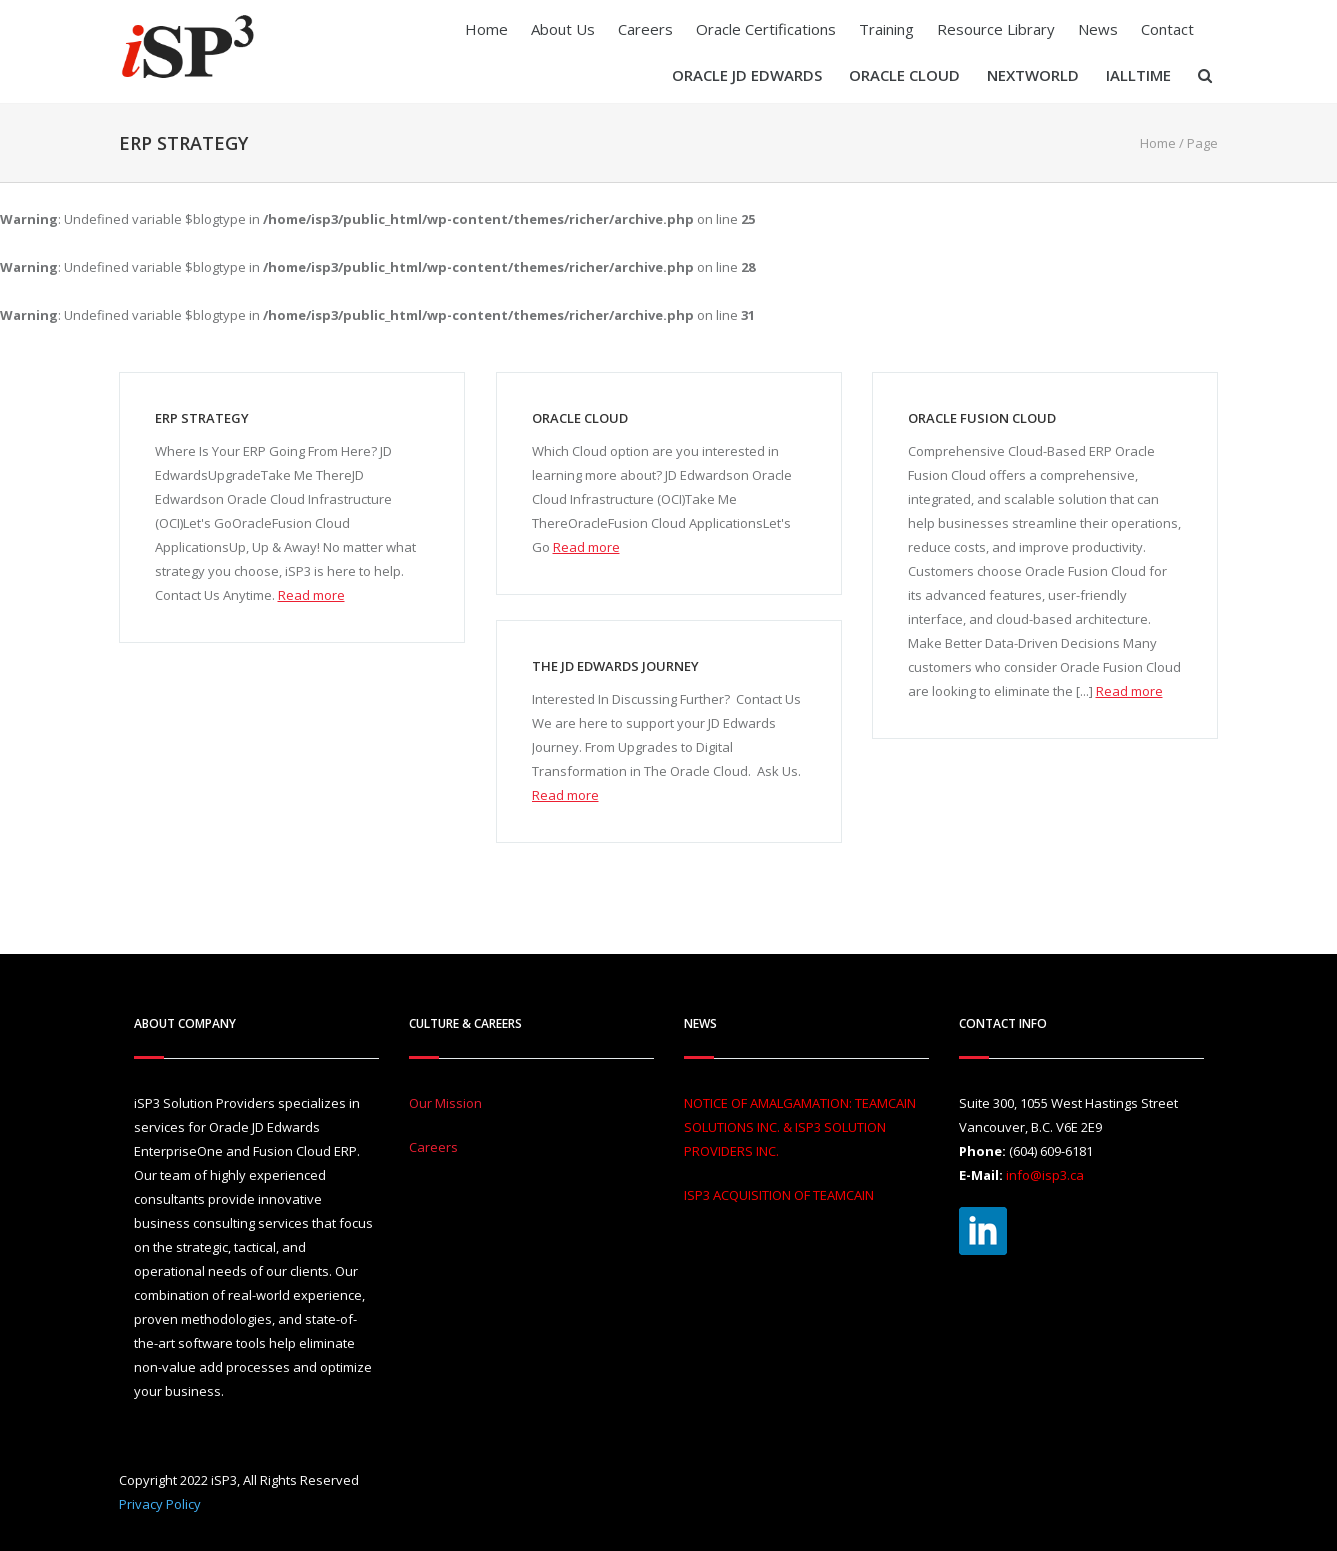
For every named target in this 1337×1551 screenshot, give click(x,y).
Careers (645, 29)
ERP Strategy (202, 418)
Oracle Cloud (904, 75)
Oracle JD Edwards (747, 75)
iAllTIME (1138, 75)
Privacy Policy (160, 1504)
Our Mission (445, 1103)
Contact (1167, 29)
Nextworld (1033, 75)
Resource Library (996, 29)
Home (486, 29)
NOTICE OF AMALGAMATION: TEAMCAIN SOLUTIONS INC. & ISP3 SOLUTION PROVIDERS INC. (800, 1127)
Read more (311, 595)
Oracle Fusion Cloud (982, 418)
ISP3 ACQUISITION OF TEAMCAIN (779, 1195)
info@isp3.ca (1045, 1175)
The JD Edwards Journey (615, 666)
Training (886, 29)
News (1098, 29)
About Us (563, 29)
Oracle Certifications (766, 29)
